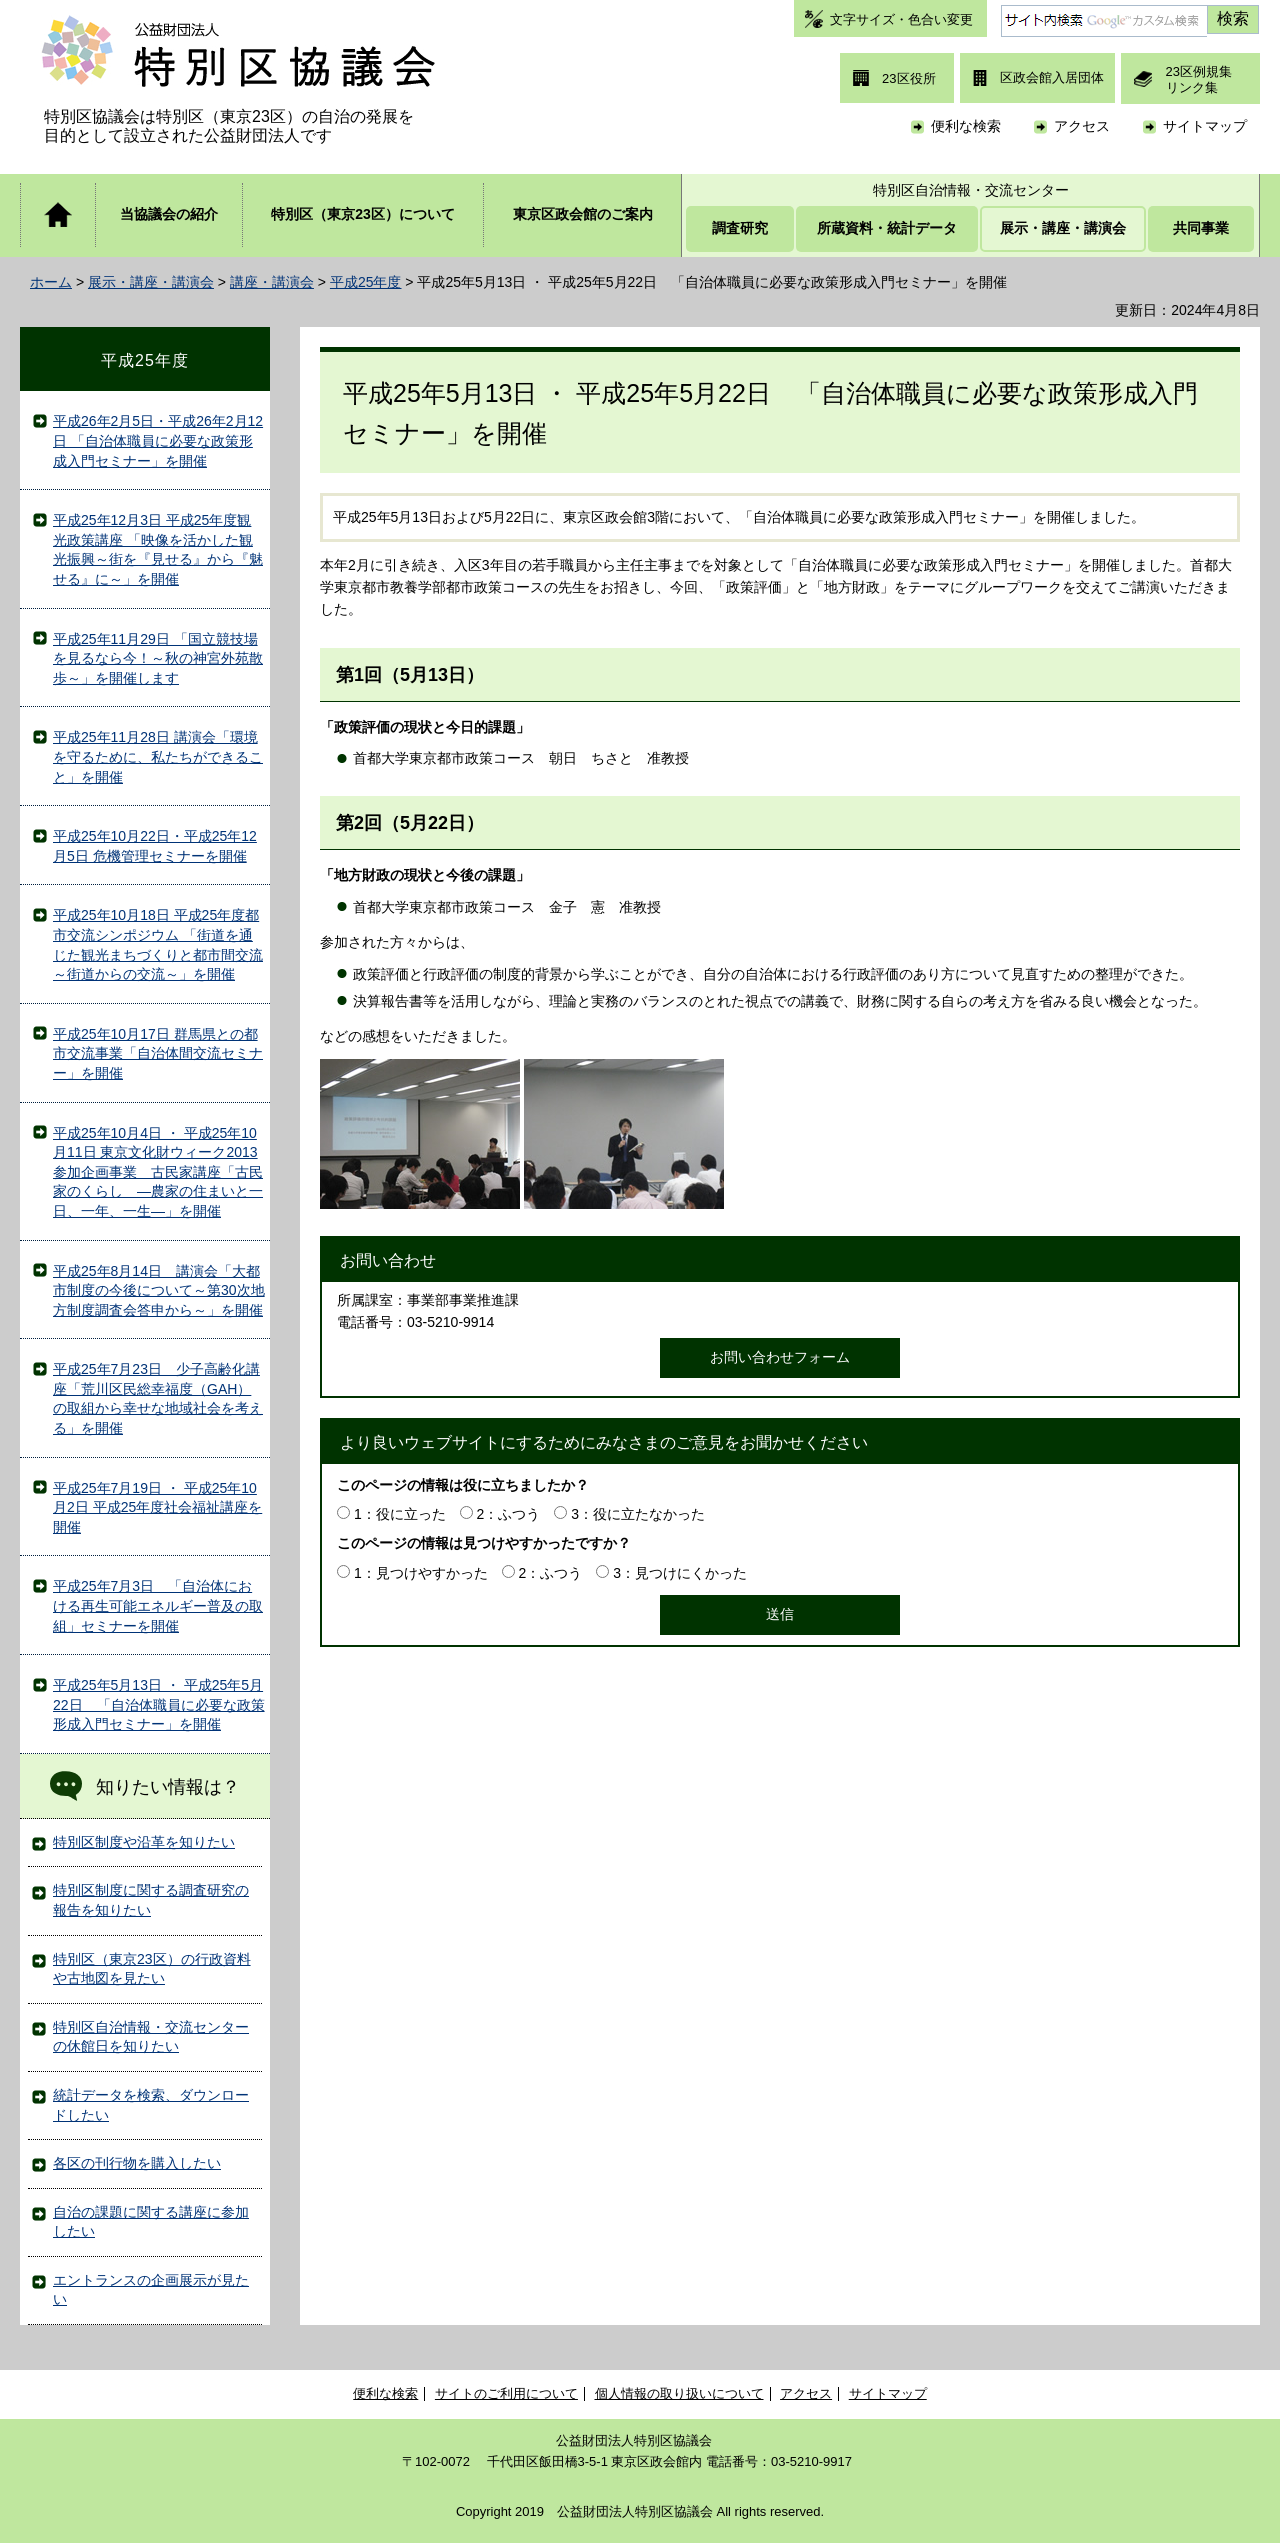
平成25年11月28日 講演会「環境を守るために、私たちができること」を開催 (158, 756)
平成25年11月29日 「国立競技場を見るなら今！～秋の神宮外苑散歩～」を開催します (158, 658)
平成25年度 (366, 282)
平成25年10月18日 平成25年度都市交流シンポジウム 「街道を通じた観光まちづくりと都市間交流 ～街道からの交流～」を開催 (158, 944)
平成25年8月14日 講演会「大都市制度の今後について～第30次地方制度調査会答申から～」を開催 (159, 1290)
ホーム (51, 282)
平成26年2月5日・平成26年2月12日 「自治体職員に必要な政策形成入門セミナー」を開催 (158, 440)
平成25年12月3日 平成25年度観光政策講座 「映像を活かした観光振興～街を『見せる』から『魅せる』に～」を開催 (158, 549)
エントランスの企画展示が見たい (151, 2290)
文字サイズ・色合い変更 (901, 19)
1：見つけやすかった (421, 1573)
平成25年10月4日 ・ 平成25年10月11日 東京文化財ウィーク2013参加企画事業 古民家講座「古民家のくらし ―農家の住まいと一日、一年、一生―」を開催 (158, 1172)
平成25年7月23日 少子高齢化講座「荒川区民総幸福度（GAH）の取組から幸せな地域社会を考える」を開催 (158, 1398)
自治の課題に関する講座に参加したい (151, 2222)
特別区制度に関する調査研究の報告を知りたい (151, 1900)
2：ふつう (509, 1514)
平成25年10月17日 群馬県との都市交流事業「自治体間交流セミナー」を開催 (158, 1053)
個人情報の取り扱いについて (679, 2393)
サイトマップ (1205, 126)
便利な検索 (966, 126)
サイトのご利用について (506, 2393)
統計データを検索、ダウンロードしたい (151, 2105)
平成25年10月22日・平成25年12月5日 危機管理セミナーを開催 (155, 846)
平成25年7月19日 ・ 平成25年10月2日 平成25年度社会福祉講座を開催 (157, 1507)
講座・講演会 (272, 282)
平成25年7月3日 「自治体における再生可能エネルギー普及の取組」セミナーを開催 (158, 1605)
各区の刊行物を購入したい (137, 2163)
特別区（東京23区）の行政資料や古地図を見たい (152, 1969)
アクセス (1082, 126)
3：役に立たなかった (638, 1514)
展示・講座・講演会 (151, 282)
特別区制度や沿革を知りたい (144, 1842)
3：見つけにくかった (680, 1573)
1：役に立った (400, 1514)
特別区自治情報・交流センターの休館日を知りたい (151, 2037)
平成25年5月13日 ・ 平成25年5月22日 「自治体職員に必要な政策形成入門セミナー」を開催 (159, 1704)
